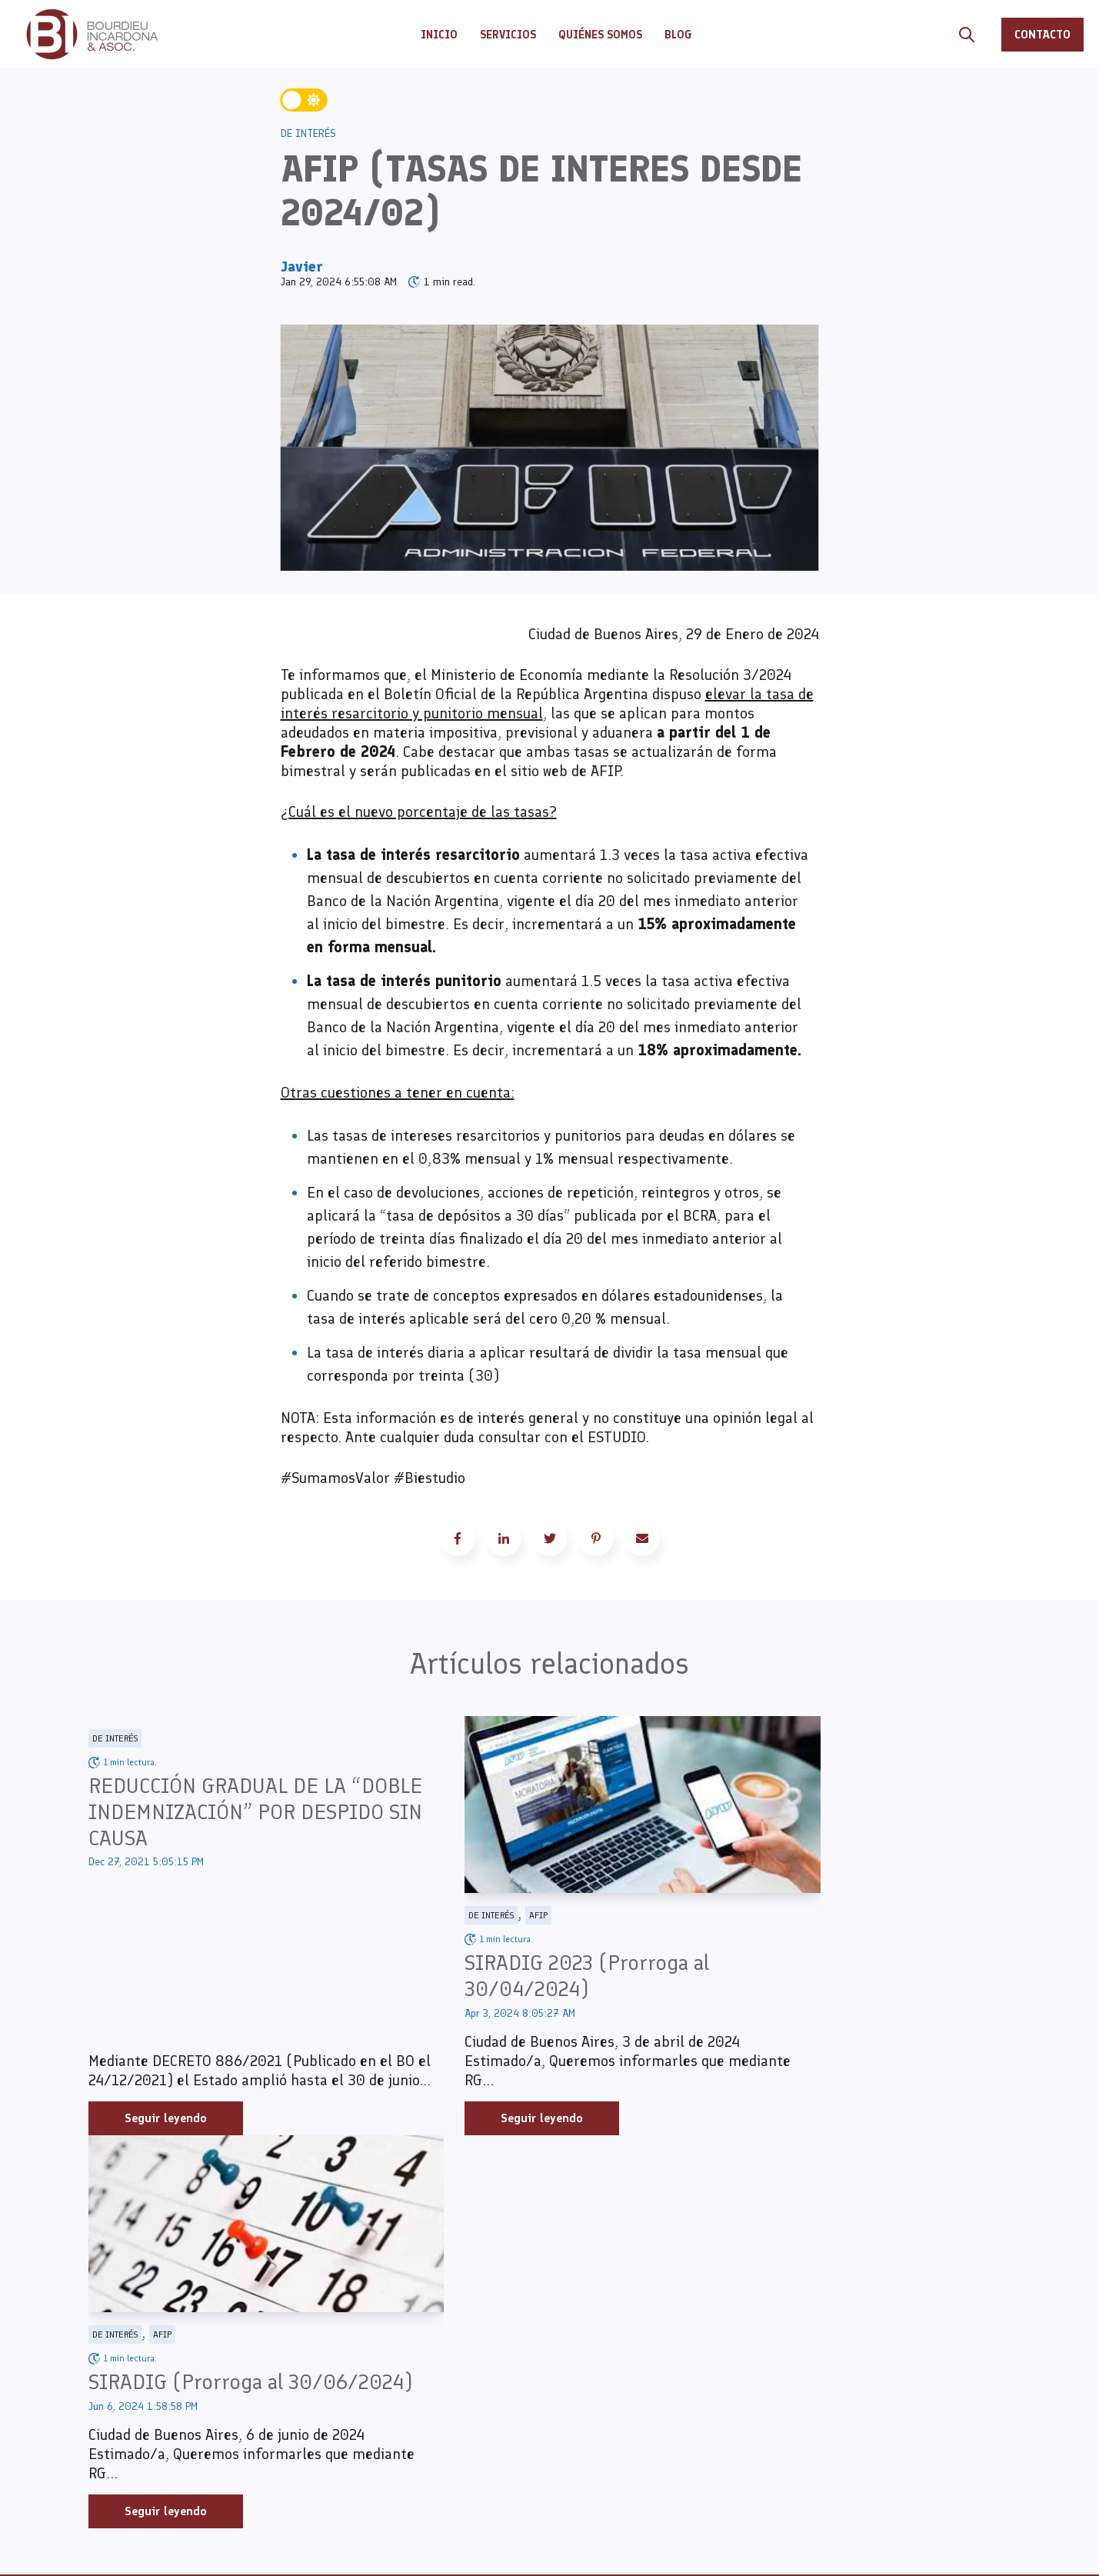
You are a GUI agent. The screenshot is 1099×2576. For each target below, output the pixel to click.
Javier (302, 266)
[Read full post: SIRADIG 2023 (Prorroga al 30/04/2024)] (549, 1805)
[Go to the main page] (92, 34)
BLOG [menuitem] (365, 2379)
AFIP (477, 1916)
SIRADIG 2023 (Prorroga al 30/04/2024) (525, 1976)
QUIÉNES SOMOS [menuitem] (403, 2356)
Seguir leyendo (166, 2118)
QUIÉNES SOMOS (600, 35)
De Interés (308, 133)
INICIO (439, 35)
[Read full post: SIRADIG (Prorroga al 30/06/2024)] (864, 1805)
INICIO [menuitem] (371, 2310)
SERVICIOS (508, 35)
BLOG (678, 35)
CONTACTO (1042, 34)
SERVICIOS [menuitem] (384, 2333)
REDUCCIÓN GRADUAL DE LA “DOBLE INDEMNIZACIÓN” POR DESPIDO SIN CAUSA (229, 1812)
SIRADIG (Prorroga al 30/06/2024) (815, 1976)
